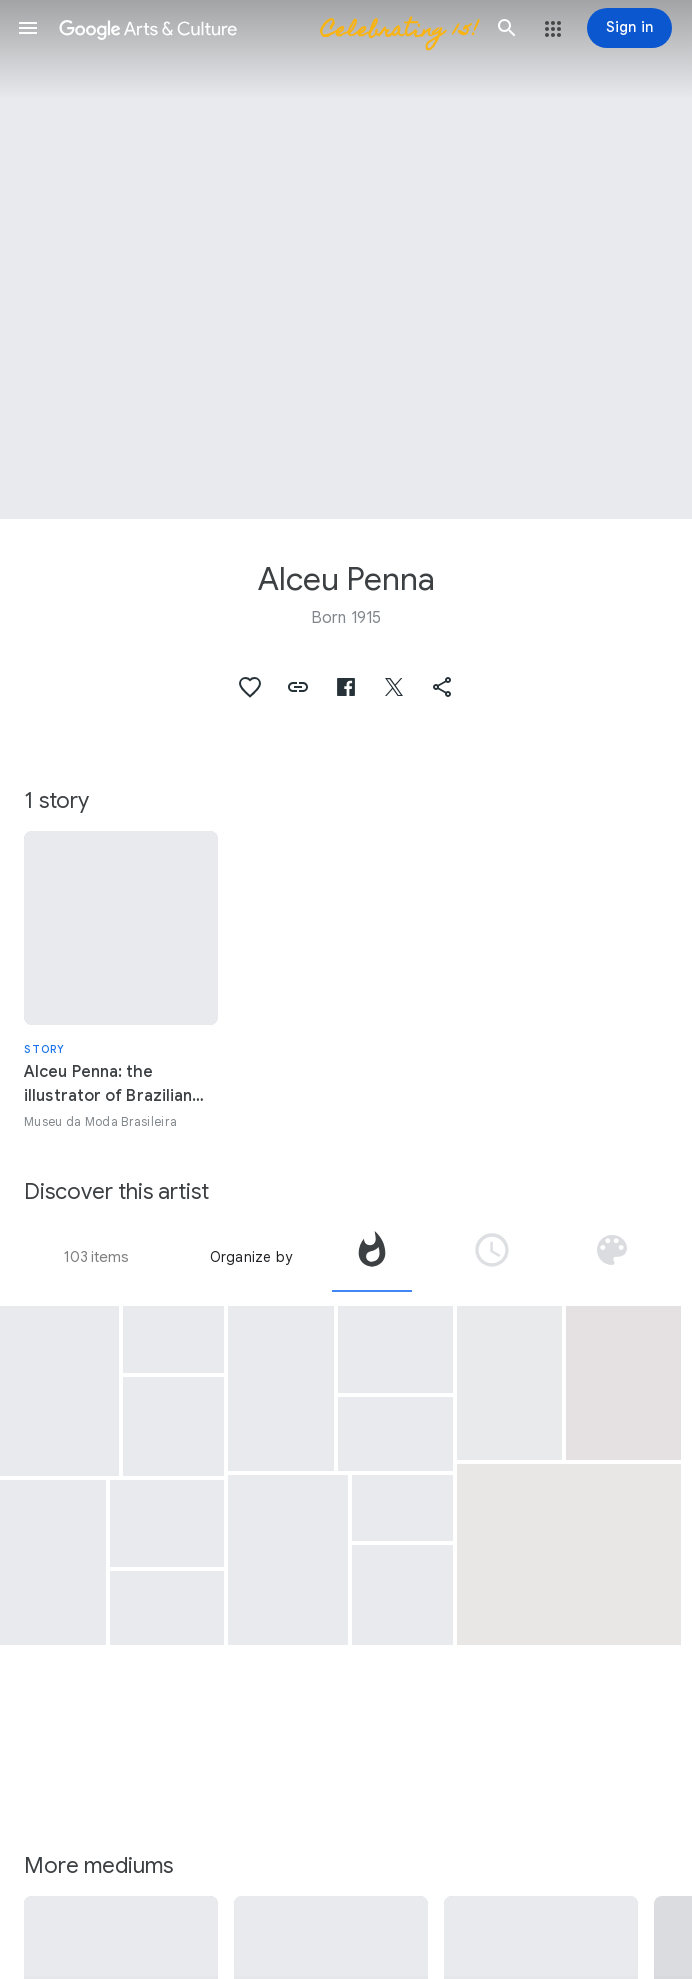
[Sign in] (629, 28)
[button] (28, 28)
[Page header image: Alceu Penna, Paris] (346, 259)
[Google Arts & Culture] (267, 28)
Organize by (251, 1257)
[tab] (372, 1257)
